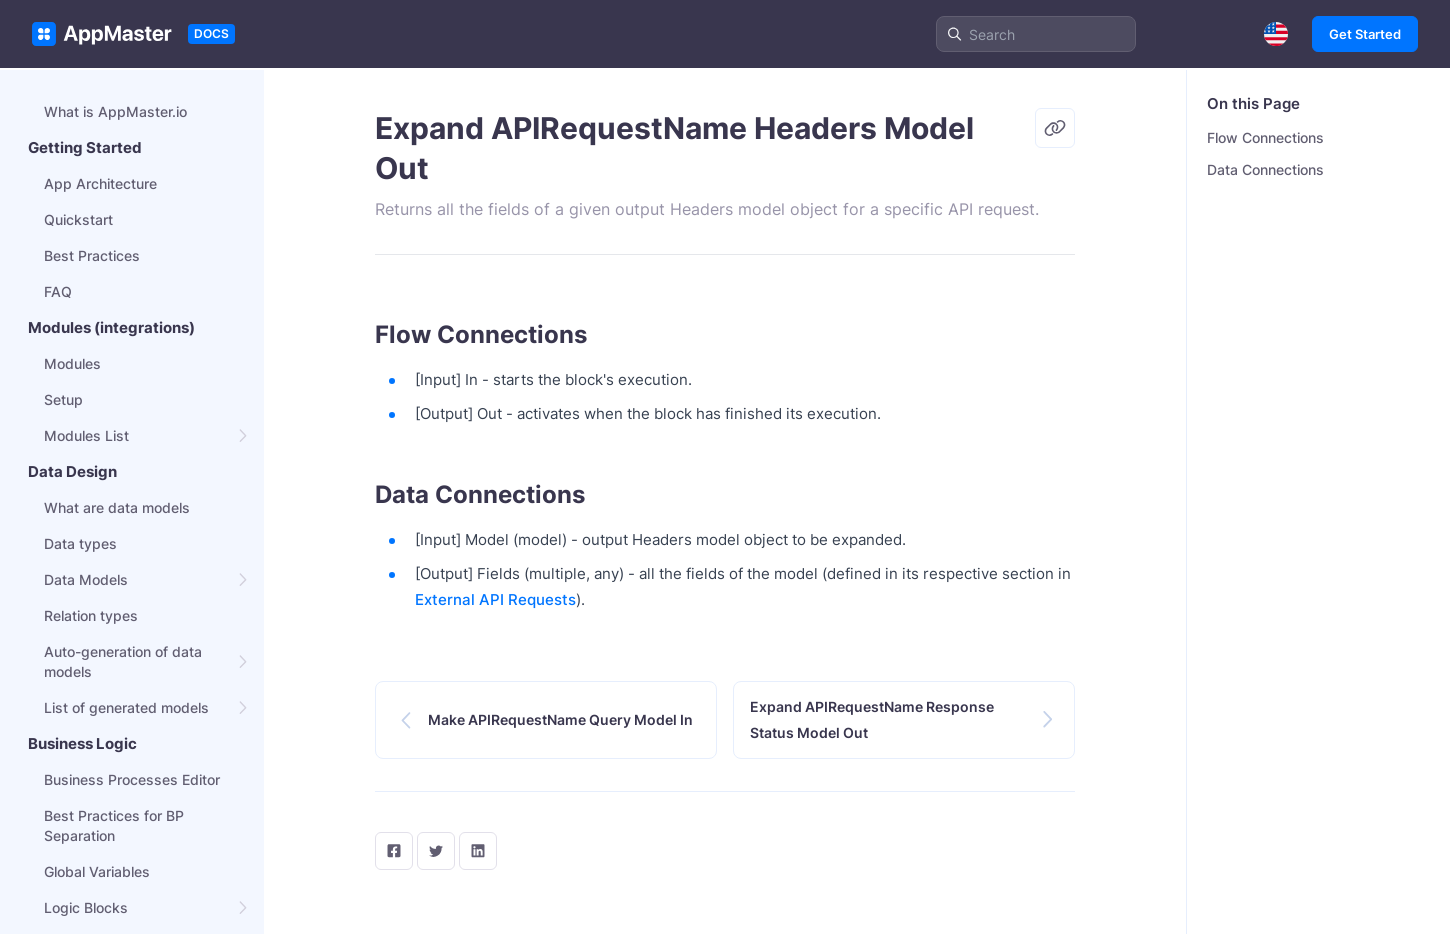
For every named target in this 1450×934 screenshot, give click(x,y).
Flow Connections (1265, 137)
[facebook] (394, 851)
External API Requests (495, 599)
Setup (63, 399)
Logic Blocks (86, 907)
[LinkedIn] (478, 851)
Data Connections (1265, 169)
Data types (80, 543)
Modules (72, 363)
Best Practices (92, 255)
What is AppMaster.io (115, 111)
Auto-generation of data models (123, 661)
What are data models (117, 507)
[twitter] (436, 851)
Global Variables (97, 871)
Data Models (86, 579)
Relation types (91, 615)
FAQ (58, 291)
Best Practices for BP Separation (114, 825)
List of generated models (126, 707)
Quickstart (78, 219)
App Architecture (100, 183)
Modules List (86, 435)
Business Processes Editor (132, 779)
